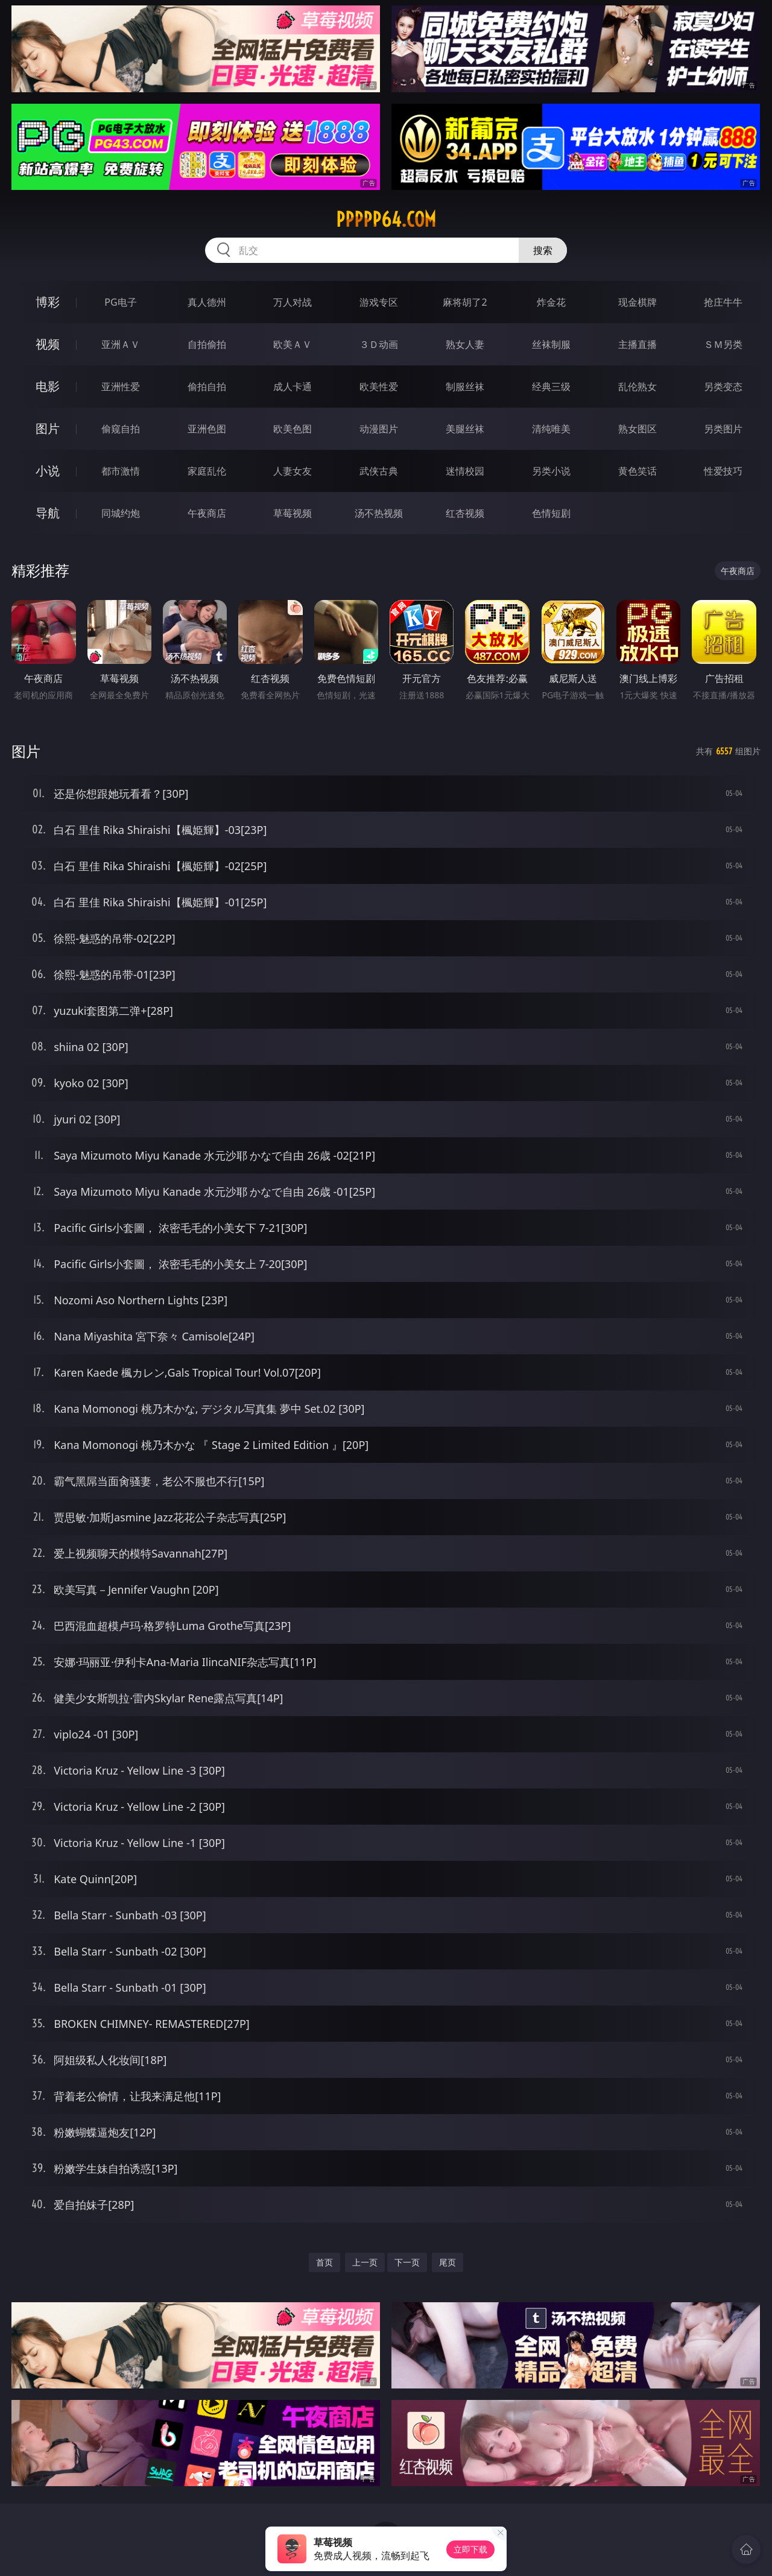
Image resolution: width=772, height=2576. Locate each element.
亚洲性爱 (120, 386)
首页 (324, 2262)
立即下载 (470, 2549)
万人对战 (292, 302)
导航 (48, 513)
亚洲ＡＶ (120, 344)
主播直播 (637, 344)
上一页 (365, 2262)
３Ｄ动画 (378, 344)
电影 (48, 386)
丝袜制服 (551, 344)
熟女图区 (637, 428)
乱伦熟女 (637, 386)
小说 (48, 470)
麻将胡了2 (465, 302)
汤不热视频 (379, 513)
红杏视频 (465, 513)
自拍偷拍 (207, 344)
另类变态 (723, 386)
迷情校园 (465, 471)
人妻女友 (292, 471)
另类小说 (551, 471)
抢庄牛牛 (723, 302)
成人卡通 (292, 386)
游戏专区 (378, 302)
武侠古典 (378, 471)
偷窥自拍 (120, 428)
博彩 (48, 302)
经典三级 (551, 386)
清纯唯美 (551, 428)
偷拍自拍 (207, 386)
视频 (48, 344)
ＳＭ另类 (723, 344)
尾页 (447, 2262)
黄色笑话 (637, 471)
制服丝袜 (465, 386)
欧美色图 (292, 428)
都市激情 (120, 471)
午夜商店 (207, 513)
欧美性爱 (378, 386)
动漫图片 (378, 428)
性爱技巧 (723, 471)
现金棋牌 (637, 302)
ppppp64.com (386, 219)
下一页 (407, 2262)
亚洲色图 (207, 428)
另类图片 (723, 428)
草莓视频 (292, 513)
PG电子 (120, 302)
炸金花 (551, 302)
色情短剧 (551, 513)
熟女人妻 (465, 344)
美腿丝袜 (465, 428)
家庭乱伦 (207, 471)
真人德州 (207, 302)
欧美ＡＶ (292, 344)
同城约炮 (120, 513)
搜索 (542, 250)
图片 (48, 428)
